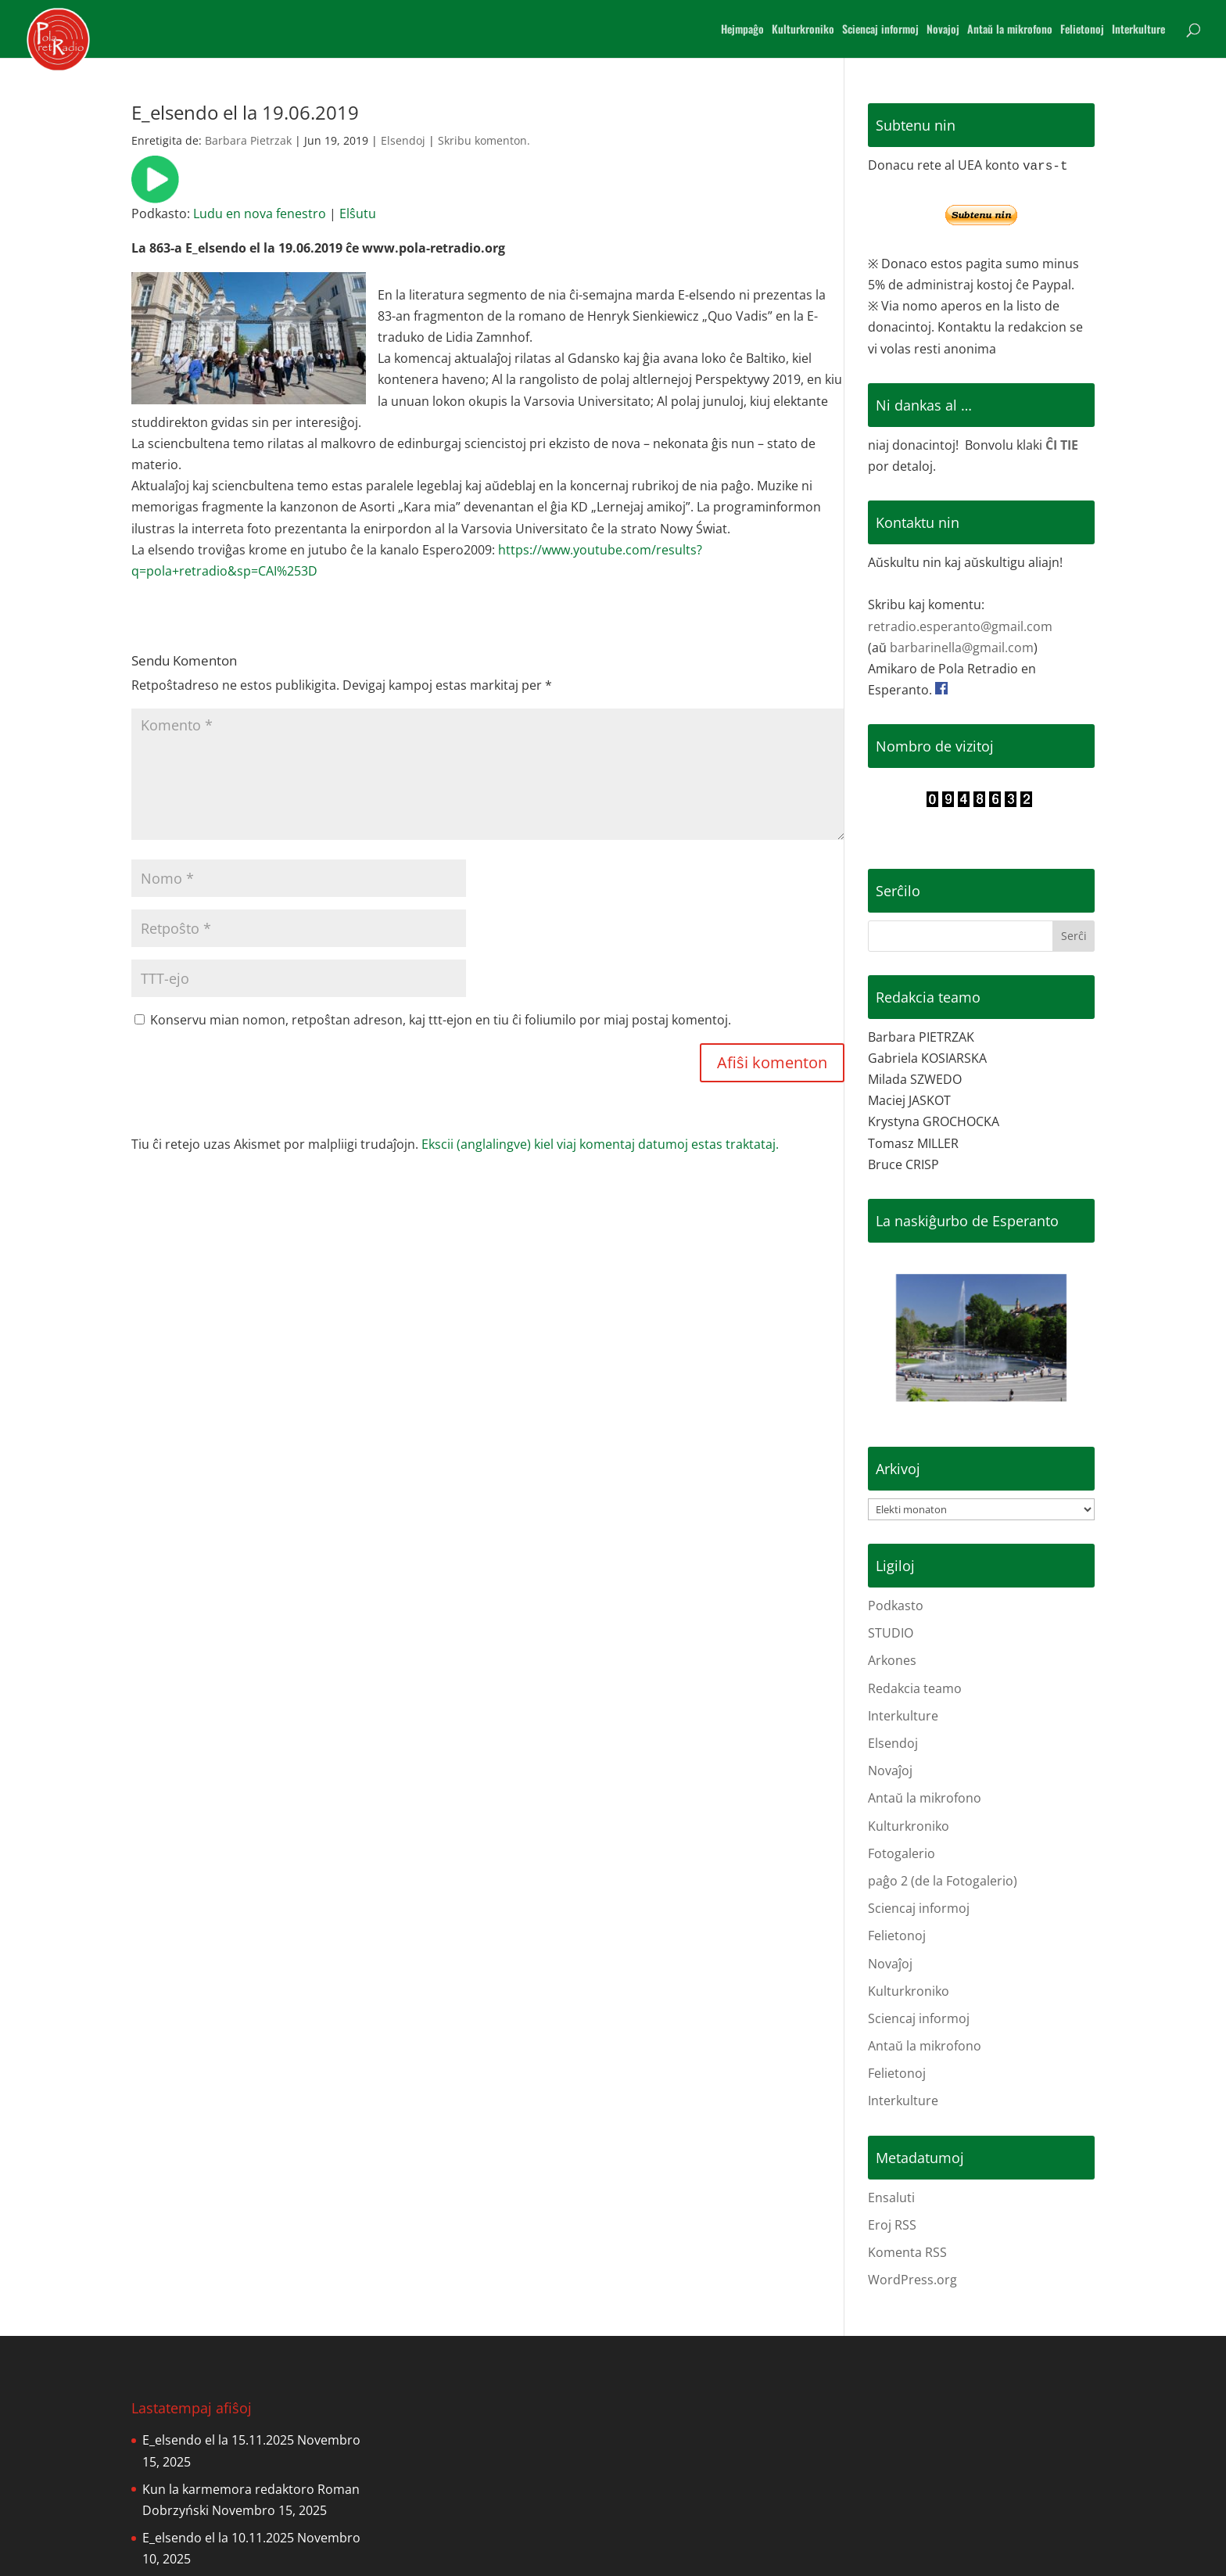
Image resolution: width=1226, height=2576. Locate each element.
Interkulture (1138, 30)
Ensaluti (891, 2197)
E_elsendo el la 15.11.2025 (218, 2440)
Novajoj (943, 30)
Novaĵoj (890, 1770)
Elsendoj (403, 140)
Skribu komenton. (484, 140)
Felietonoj (1082, 30)
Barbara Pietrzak (248, 140)
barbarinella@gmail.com (962, 647)
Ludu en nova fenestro (259, 213)
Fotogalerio (901, 1853)
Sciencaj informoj (880, 30)
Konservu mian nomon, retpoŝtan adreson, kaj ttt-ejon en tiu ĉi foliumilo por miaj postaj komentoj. (440, 1019)
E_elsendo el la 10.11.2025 (218, 2537)
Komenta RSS (907, 2252)
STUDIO (890, 1632)
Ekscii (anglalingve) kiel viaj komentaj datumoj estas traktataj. (600, 1144)
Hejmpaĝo (742, 30)
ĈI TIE (1061, 445)
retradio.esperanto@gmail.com (960, 626)
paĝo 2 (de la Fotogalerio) (942, 1880)
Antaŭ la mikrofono (1009, 30)
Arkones (892, 1660)
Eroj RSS (892, 2224)
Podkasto (895, 1605)
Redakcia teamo (915, 1688)
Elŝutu (357, 213)
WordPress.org (912, 2279)
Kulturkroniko (803, 30)
